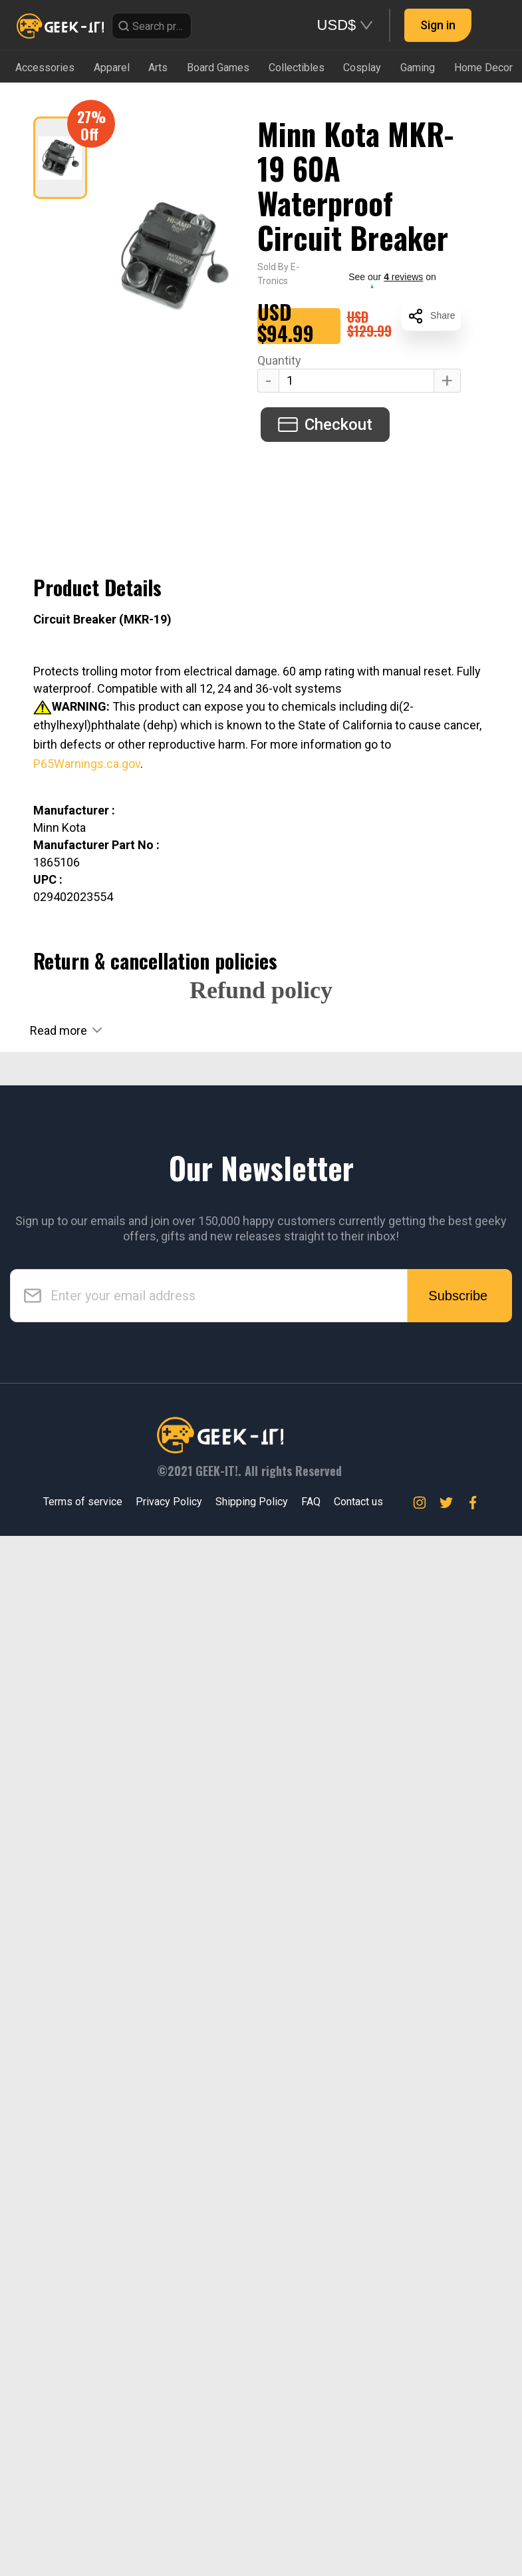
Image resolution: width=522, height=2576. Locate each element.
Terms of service (82, 2541)
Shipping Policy (251, 2541)
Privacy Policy (169, 2541)
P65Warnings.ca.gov (86, 764)
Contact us (358, 2541)
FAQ (311, 2541)
